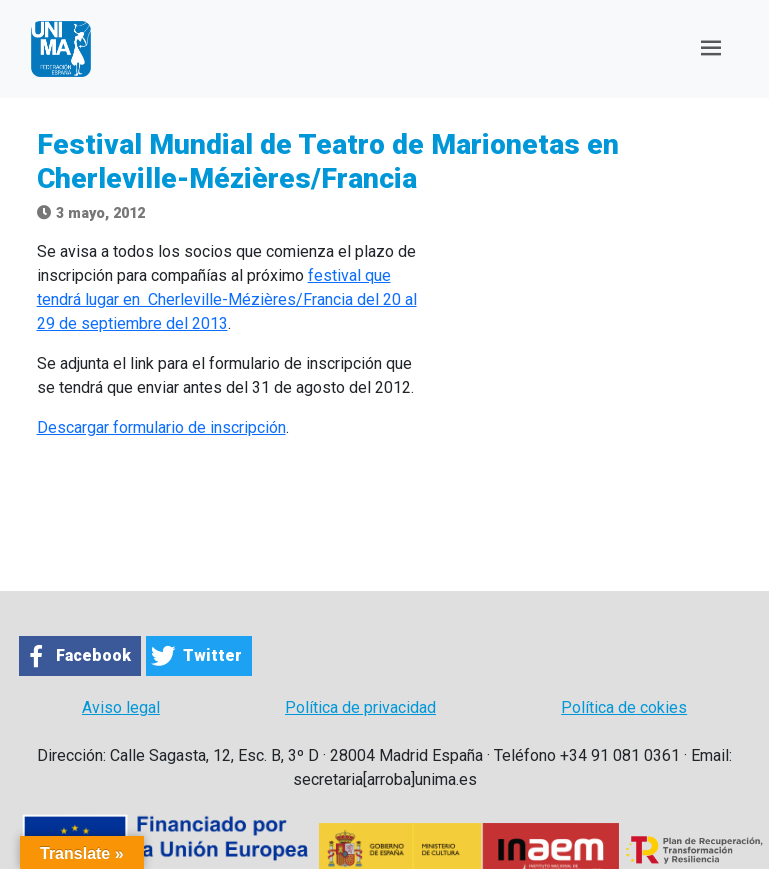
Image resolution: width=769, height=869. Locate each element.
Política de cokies (624, 707)
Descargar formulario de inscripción (161, 427)
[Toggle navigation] (711, 48)
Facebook (93, 655)
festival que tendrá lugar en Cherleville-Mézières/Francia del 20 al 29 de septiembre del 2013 (227, 299)
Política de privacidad (360, 707)
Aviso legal (121, 707)
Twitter (212, 655)
